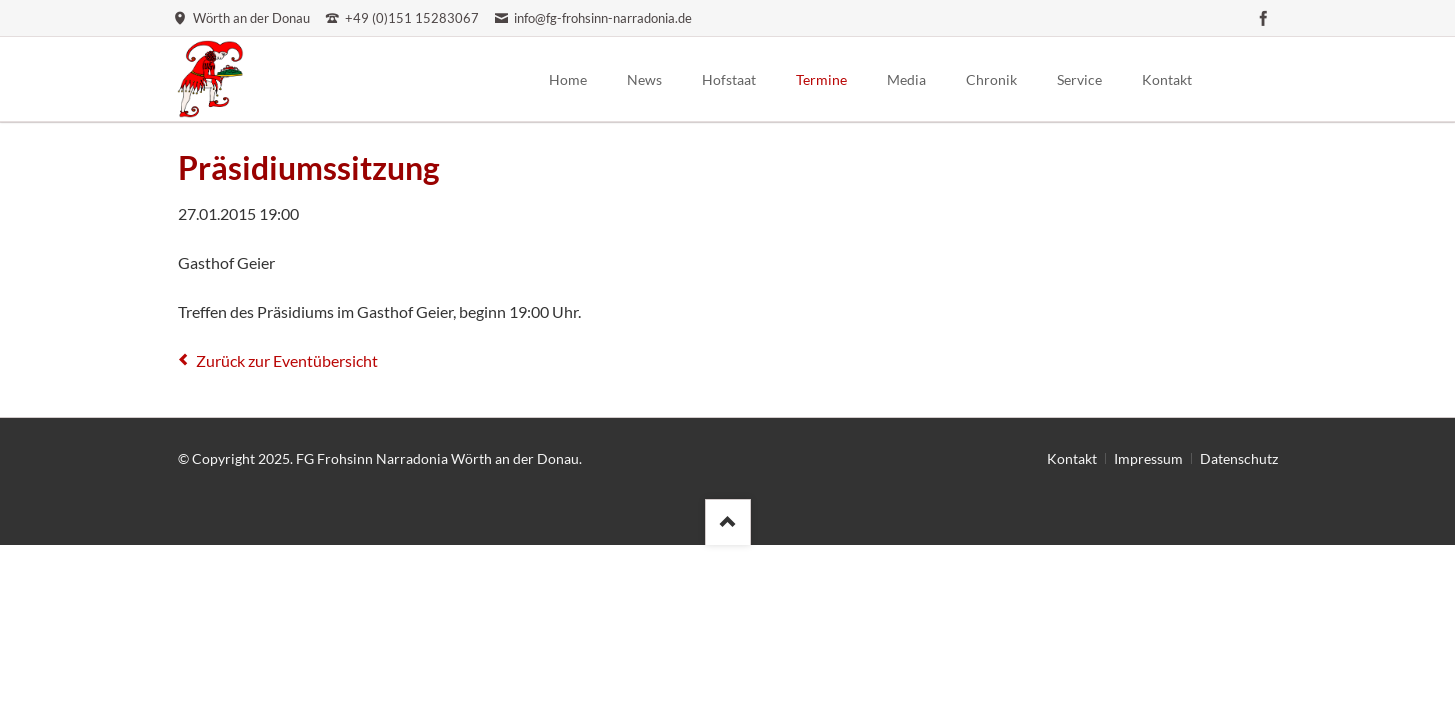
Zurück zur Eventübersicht (287, 360)
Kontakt (1072, 458)
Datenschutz (1239, 458)
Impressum (1148, 458)
